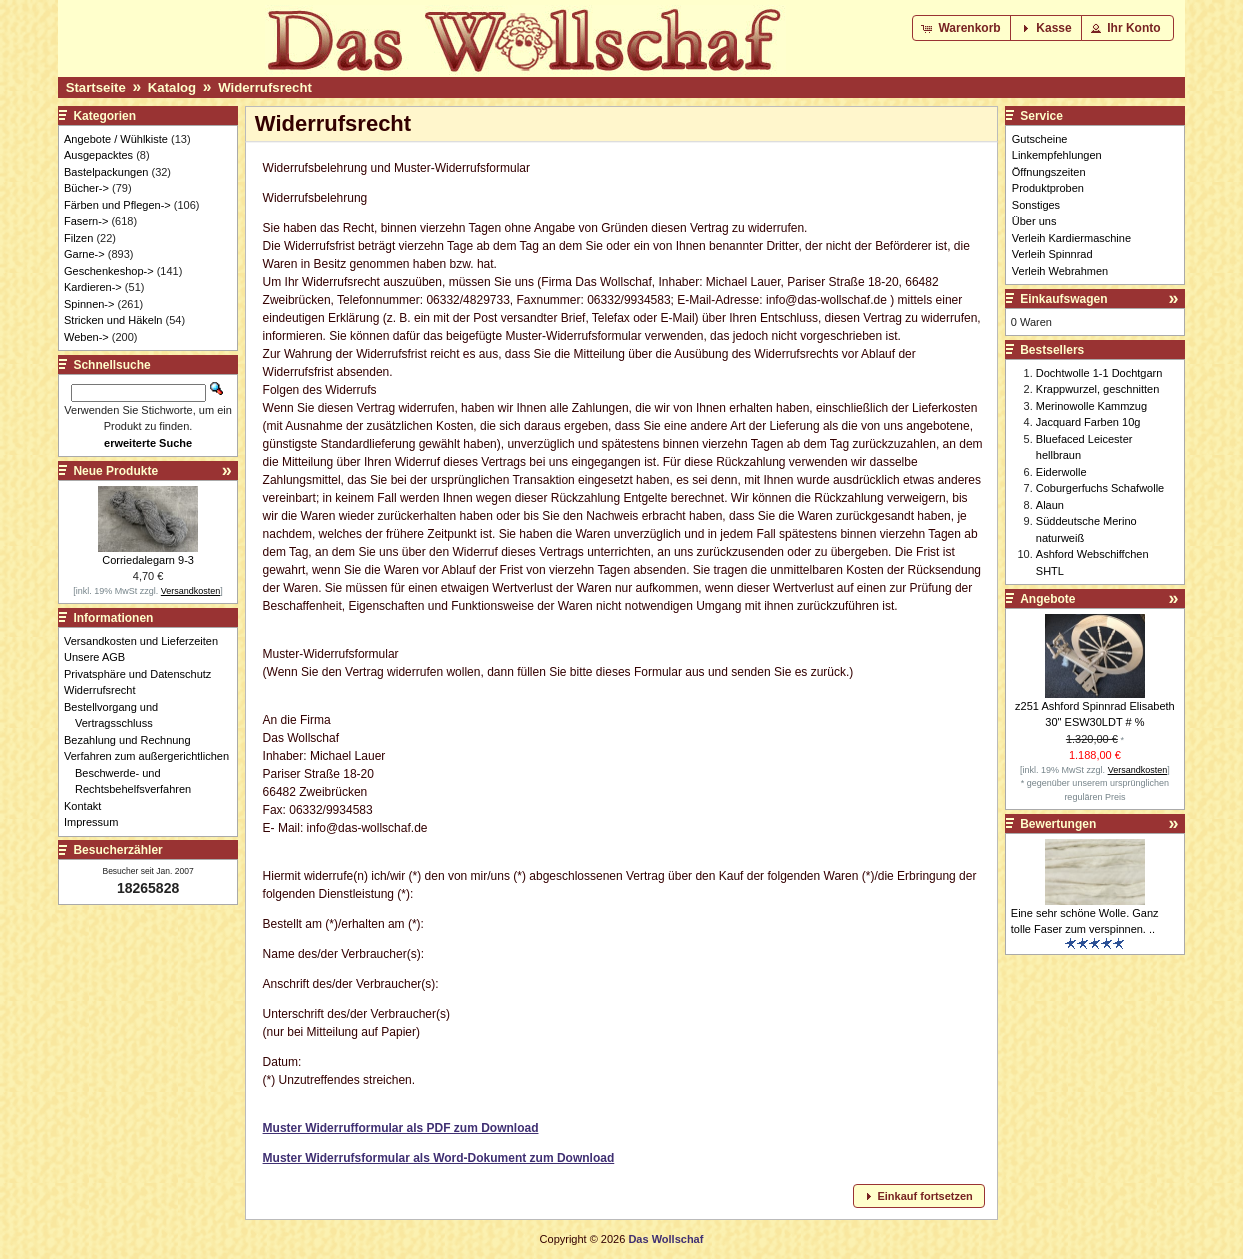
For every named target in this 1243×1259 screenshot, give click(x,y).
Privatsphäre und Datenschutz (143, 674)
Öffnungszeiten (1049, 172)
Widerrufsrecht (265, 87)
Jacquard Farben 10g (1088, 422)
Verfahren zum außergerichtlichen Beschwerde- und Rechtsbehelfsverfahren (152, 772)
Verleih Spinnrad (1052, 254)
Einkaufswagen (1063, 299)
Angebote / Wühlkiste (116, 139)
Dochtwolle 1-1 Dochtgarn (1099, 373)
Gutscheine (1040, 139)
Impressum (96, 822)
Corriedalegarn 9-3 (148, 560)
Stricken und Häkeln (113, 320)
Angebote (1047, 599)
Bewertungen (1058, 824)
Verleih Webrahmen (1060, 271)
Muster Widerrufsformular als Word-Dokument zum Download (439, 1158)
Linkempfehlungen (1057, 155)
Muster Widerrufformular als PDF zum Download (401, 1128)
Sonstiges (1036, 205)
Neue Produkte (115, 471)
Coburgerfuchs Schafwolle (1100, 488)
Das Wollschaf (665, 1239)
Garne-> (84, 254)
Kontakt (88, 806)
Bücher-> (86, 188)
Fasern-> (86, 221)
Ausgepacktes (98, 155)
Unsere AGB (100, 657)
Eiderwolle (1061, 472)
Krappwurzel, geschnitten (1098, 389)
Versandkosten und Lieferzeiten (146, 641)
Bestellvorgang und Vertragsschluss (116, 715)
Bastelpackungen (106, 172)
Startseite (96, 87)
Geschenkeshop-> (109, 271)
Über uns (1034, 221)
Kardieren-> (93, 287)
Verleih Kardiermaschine (1071, 238)
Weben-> (86, 337)
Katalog (172, 87)
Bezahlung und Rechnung (133, 740)
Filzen (78, 238)
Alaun (1050, 505)
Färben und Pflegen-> (117, 205)
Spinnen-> (89, 304)
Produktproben (1048, 188)
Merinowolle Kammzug (1091, 406)
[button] (962, 28)
